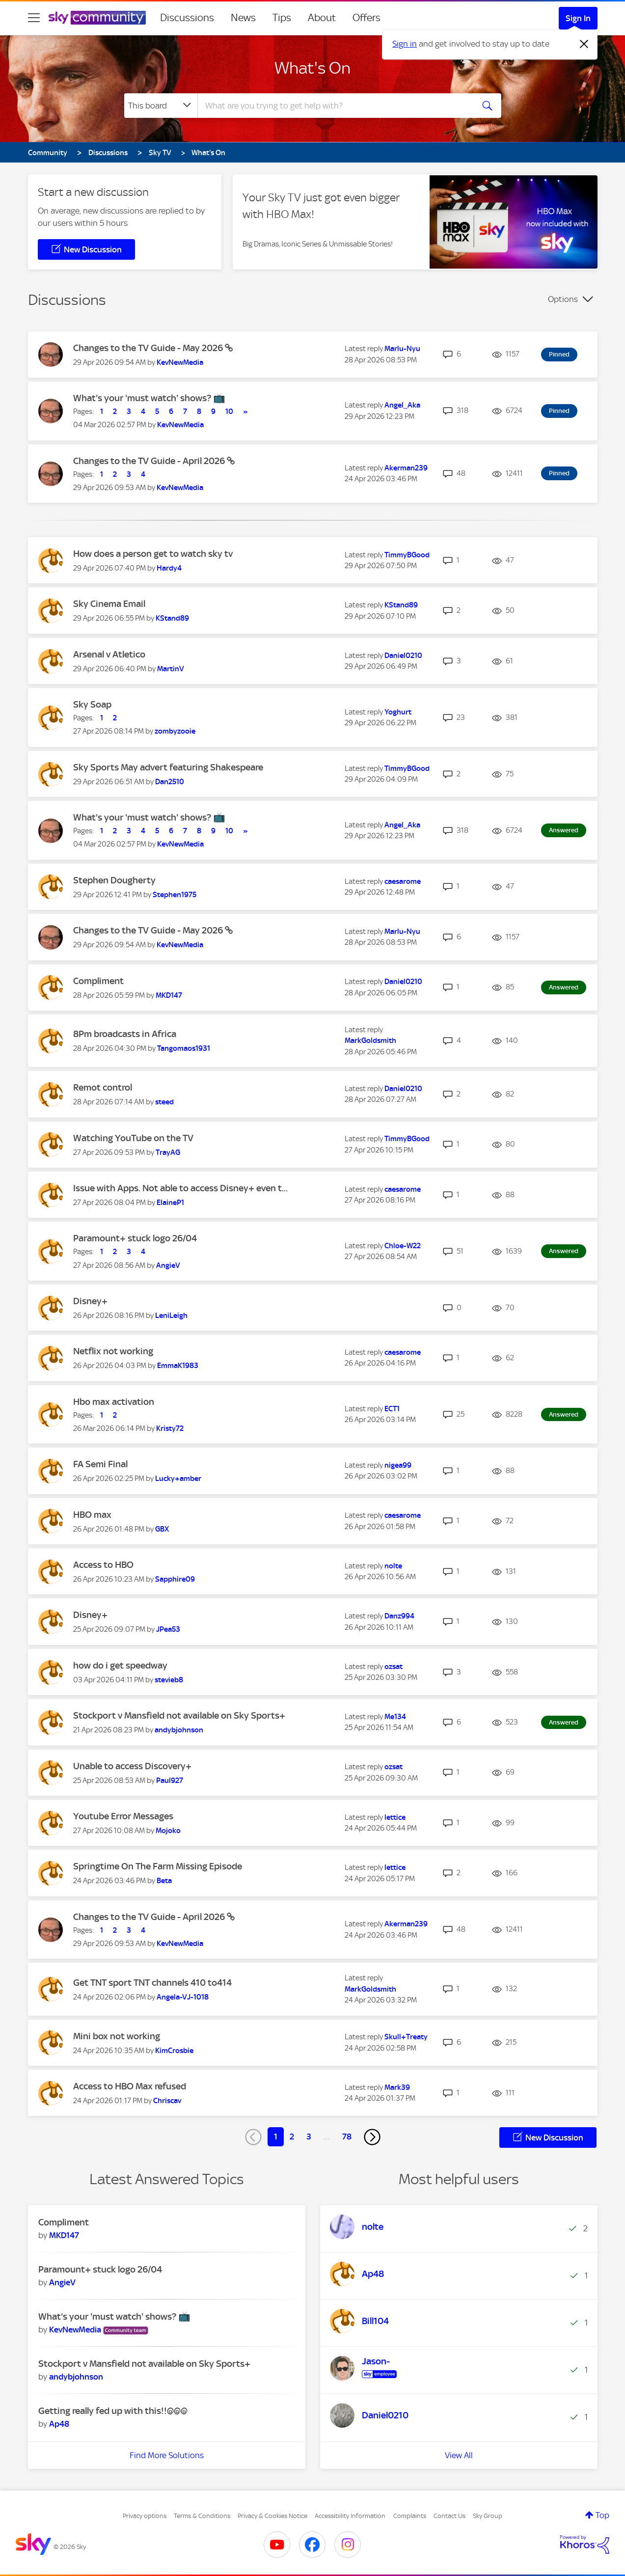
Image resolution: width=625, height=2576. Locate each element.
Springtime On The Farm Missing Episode (157, 1866)
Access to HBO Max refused (129, 2086)
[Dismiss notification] (584, 44)
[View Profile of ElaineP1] (170, 1202)
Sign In (578, 18)
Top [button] (602, 2515)
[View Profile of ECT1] (392, 1408)
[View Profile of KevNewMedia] (180, 362)
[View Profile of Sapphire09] (175, 1579)
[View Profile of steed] (164, 1101)
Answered (563, 830)
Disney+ (90, 1301)
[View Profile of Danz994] (399, 1616)
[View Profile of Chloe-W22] (402, 1245)
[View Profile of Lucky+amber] (178, 1478)
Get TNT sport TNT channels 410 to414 (152, 1982)
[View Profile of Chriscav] (167, 2100)
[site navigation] (34, 17)
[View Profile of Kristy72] (170, 1428)
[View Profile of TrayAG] (168, 1152)
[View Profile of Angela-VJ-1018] (183, 1997)
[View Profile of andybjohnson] (179, 1730)
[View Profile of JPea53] (168, 1629)
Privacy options (144, 2516)
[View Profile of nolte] (393, 1566)
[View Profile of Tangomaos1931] (183, 1048)
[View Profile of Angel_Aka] (402, 405)
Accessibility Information (350, 2516)
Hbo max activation (113, 1401)
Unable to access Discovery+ (132, 1766)
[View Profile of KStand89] (172, 618)
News (243, 18)
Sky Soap (92, 704)
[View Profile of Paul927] (169, 1780)
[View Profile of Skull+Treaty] (406, 2036)
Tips (281, 18)
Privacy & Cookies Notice (272, 2516)
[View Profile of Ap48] (59, 2424)
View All (459, 2455)
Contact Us (449, 2516)
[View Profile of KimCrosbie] (174, 2050)
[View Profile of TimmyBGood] (407, 554)
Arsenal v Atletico (109, 654)
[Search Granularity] (160, 105)
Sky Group (487, 2516)
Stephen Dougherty (114, 880)
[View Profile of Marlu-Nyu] (402, 348)
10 (229, 411)
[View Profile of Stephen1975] (174, 894)
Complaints (409, 2516)
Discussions (187, 18)
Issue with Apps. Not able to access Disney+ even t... (180, 1188)
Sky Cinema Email (109, 603)
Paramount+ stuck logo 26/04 (135, 1238)
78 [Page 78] (347, 2136)
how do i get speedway (120, 1665)
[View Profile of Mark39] (397, 2087)
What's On (312, 68)
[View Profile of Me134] (395, 1716)
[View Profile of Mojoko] (168, 1830)
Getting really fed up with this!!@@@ (113, 2410)
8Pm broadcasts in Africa (124, 1034)
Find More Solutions (167, 2455)
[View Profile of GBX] (162, 1529)
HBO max (92, 1514)
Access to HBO (103, 1564)
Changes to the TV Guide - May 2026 (149, 348)
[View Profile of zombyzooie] (175, 731)
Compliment (98, 981)
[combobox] (334, 105)
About (322, 18)
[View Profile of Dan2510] (169, 781)
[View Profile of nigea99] (397, 1465)
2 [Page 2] (292, 2136)
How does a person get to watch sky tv (153, 553)
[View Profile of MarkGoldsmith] (370, 1040)
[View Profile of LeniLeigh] (171, 1315)
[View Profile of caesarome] (402, 881)
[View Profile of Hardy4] (169, 568)
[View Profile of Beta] (164, 1880)
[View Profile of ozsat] (393, 1666)
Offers (366, 18)
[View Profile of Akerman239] (406, 468)
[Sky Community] (97, 17)
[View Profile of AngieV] (168, 1265)
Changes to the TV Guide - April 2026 (150, 460)
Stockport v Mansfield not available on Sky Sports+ (179, 1715)
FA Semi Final (100, 1464)
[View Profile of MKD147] (169, 995)
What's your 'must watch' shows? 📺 (149, 398)
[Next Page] (372, 2137)
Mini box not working (116, 2036)
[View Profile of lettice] (395, 1817)
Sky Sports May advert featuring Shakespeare (168, 767)
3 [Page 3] (308, 2136)
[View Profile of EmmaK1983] (177, 1365)
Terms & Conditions (202, 2516)
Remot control (102, 1087)
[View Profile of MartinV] (170, 668)
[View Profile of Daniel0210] (403, 655)
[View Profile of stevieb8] (169, 1679)
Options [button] (563, 299)
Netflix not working (113, 1351)
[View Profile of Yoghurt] (397, 712)
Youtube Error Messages (123, 1816)
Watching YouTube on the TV (133, 1138)
